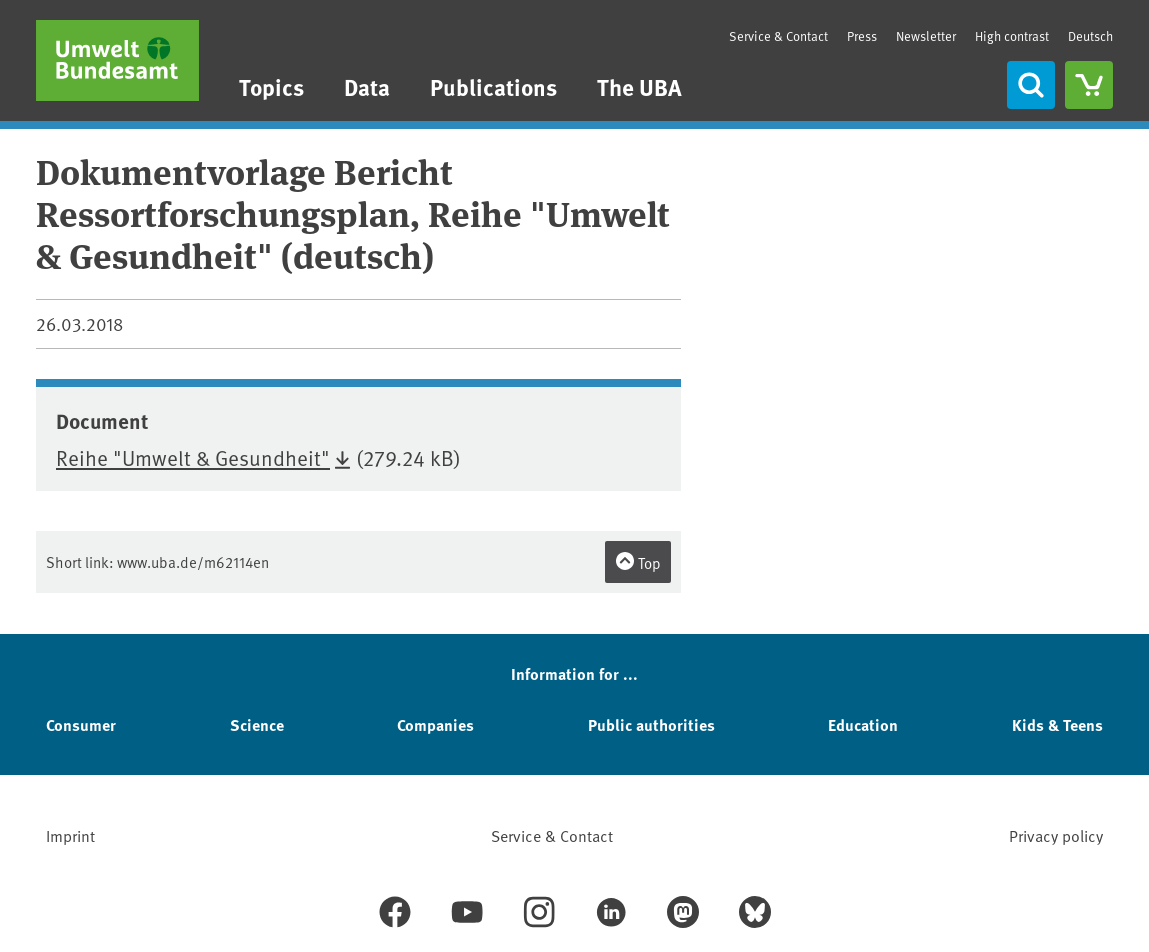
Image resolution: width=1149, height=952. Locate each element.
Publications (493, 86)
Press (862, 36)
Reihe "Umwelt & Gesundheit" (193, 457)
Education (863, 724)
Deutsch (1090, 36)
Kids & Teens (1057, 724)
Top (638, 562)
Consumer (81, 724)
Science (257, 724)
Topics (271, 86)
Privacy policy (1056, 835)
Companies (435, 724)
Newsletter (926, 36)
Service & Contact (778, 36)
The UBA (639, 86)
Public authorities (651, 724)
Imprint (70, 835)
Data (367, 86)
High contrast (1012, 36)
